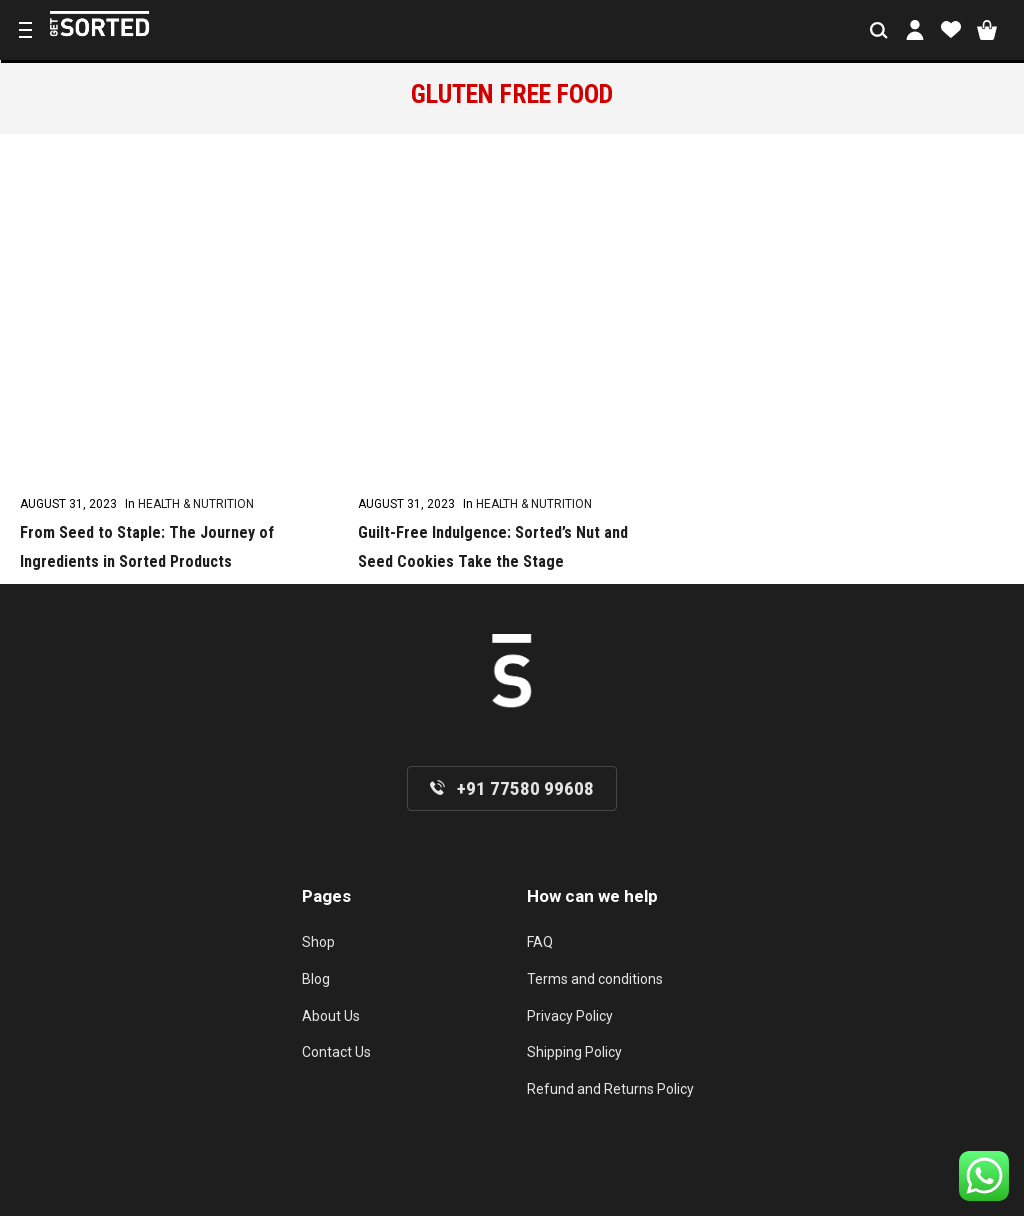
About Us (331, 1016)
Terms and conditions (595, 979)
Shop (318, 942)
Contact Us (336, 1052)
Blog (316, 979)
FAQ (540, 942)
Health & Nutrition (196, 504)
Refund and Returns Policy (610, 1089)
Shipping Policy (574, 1052)
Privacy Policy (570, 1016)
